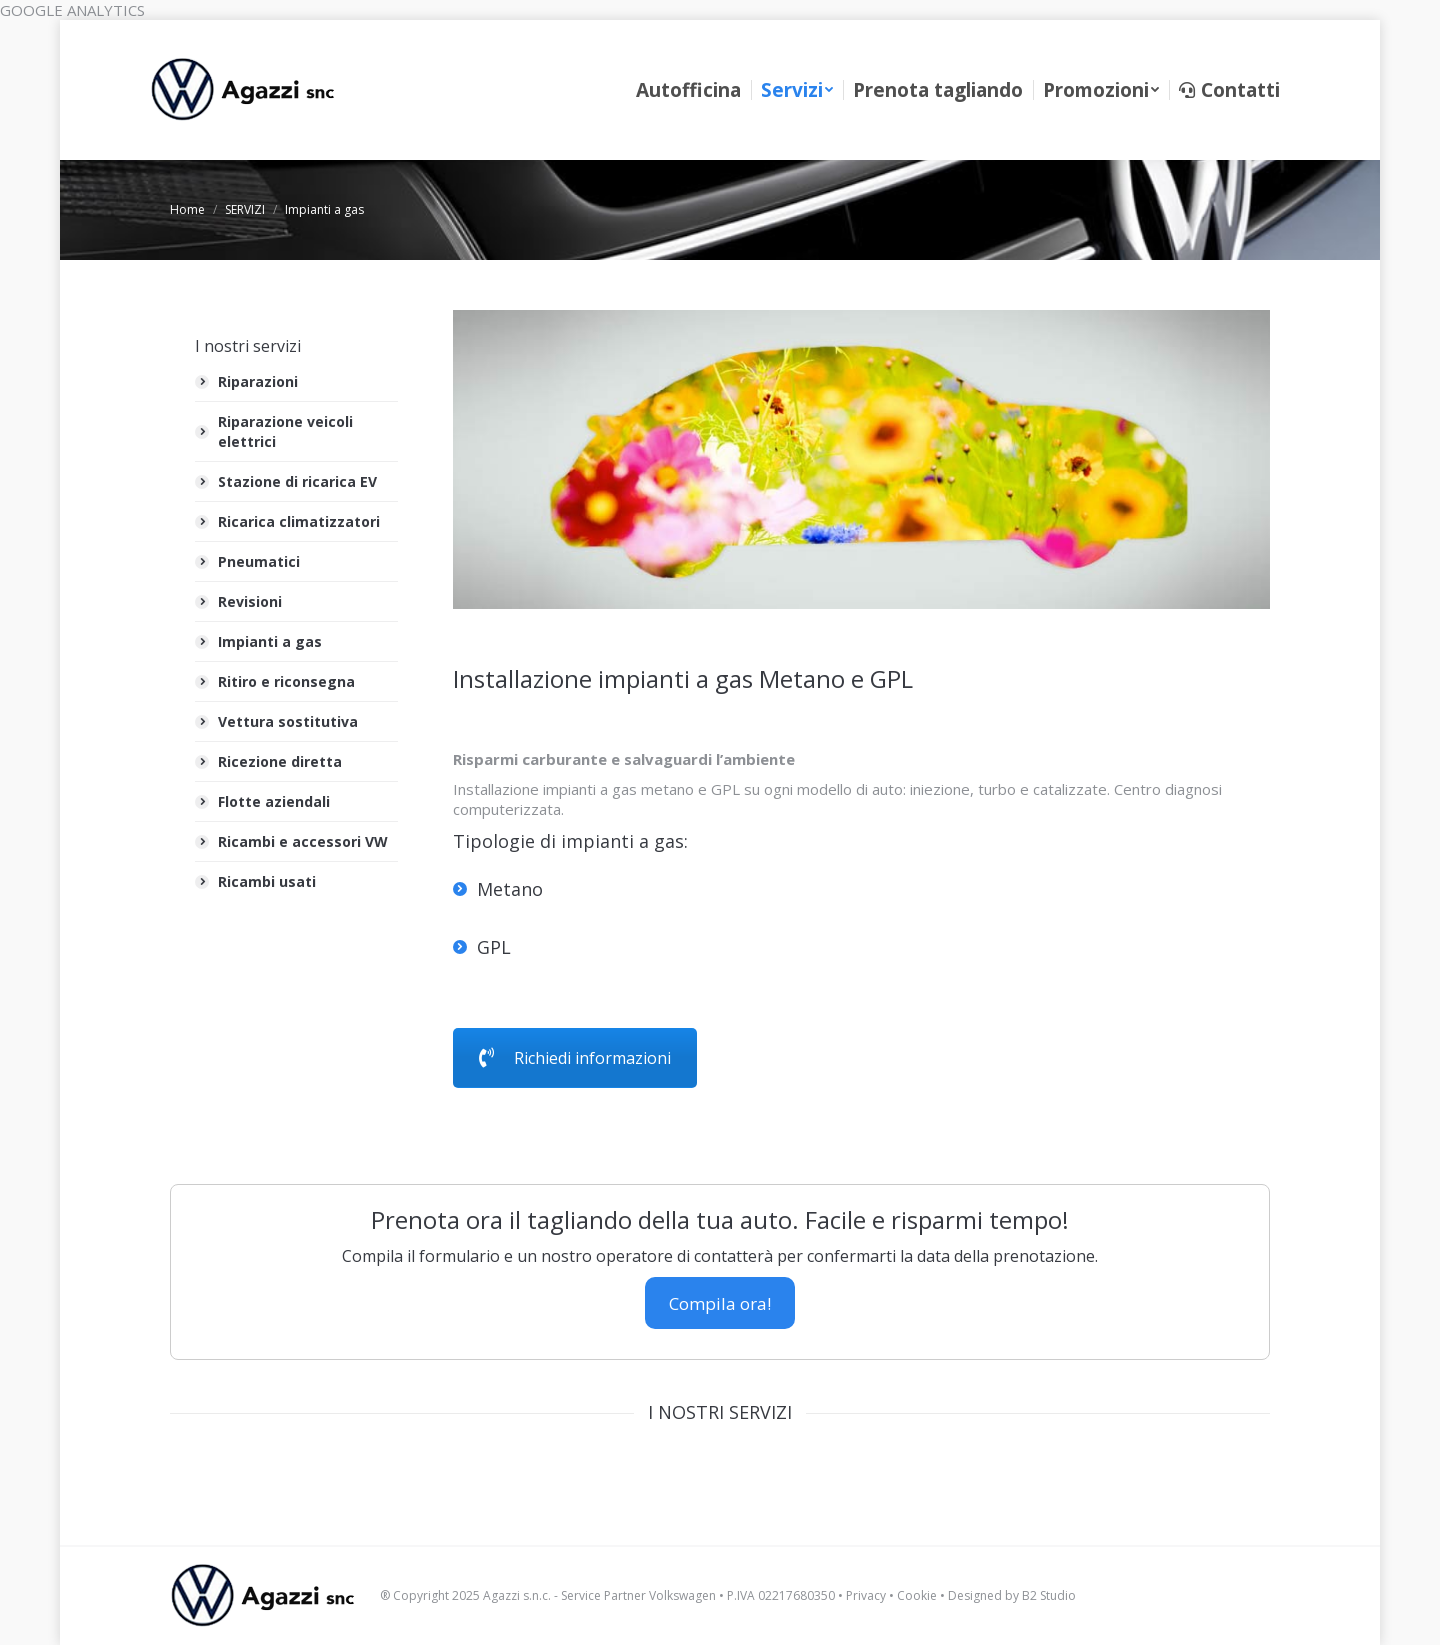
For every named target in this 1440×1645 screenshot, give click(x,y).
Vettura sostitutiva (288, 721)
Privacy (866, 1595)
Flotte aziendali (274, 801)
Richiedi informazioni (575, 1058)
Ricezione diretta (280, 761)
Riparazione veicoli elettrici (285, 431)
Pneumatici (259, 561)
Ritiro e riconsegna (286, 681)
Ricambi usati (267, 881)
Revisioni (250, 601)
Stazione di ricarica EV (297, 481)
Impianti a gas (270, 641)
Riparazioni (258, 381)
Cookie (917, 1595)
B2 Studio (1049, 1595)
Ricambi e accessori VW (303, 841)
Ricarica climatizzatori (299, 521)
